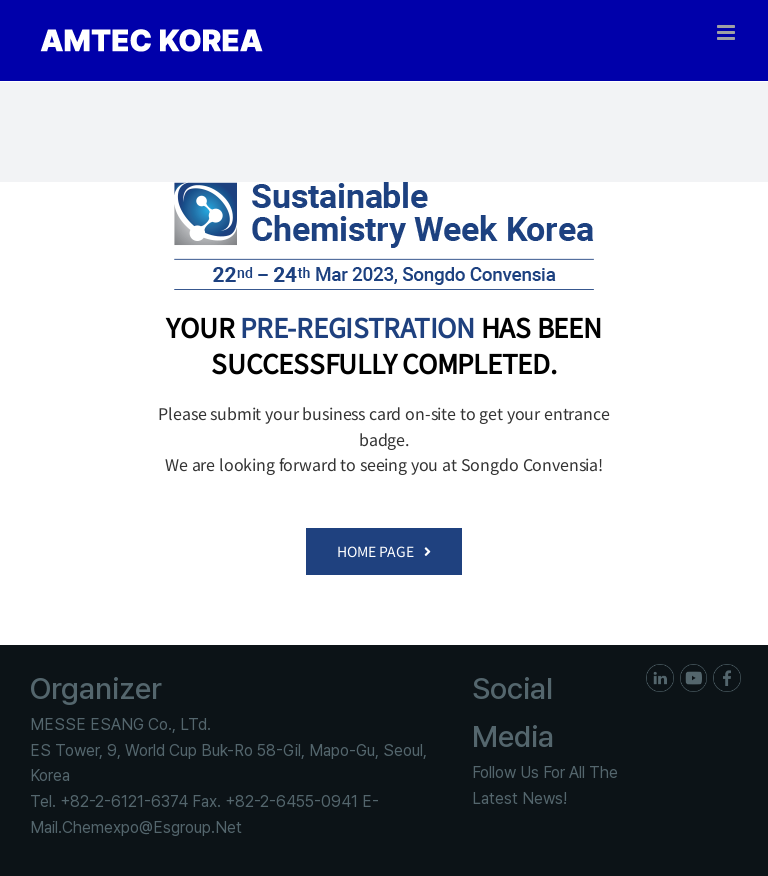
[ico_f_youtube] (694, 671)
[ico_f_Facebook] (727, 671)
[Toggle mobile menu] (727, 32)
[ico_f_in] (660, 671)
